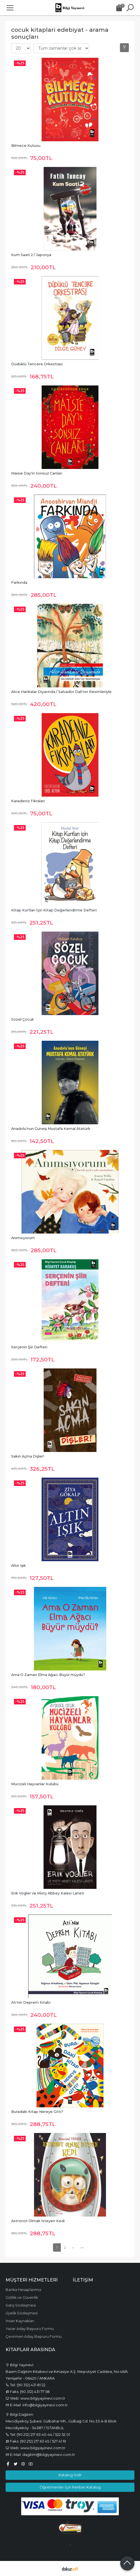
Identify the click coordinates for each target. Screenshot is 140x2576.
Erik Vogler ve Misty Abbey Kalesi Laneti (47, 1893)
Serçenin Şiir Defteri (29, 1347)
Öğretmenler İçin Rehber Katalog (70, 2487)
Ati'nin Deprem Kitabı (30, 2002)
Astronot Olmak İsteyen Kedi (38, 2221)
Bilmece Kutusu (25, 145)
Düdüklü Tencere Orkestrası (37, 364)
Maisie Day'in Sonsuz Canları (36, 473)
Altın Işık (18, 1565)
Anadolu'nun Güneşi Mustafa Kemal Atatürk (50, 1129)
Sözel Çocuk (22, 1019)
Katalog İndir (70, 2475)
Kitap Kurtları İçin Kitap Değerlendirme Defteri (54, 910)
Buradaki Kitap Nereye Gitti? (37, 2112)
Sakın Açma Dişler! (27, 1456)
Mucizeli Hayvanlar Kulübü (35, 1784)
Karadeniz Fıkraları (28, 801)
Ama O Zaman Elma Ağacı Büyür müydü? (48, 1675)
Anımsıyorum (23, 1238)
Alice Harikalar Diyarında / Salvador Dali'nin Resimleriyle (61, 692)
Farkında (19, 582)
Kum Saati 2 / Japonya (31, 255)
